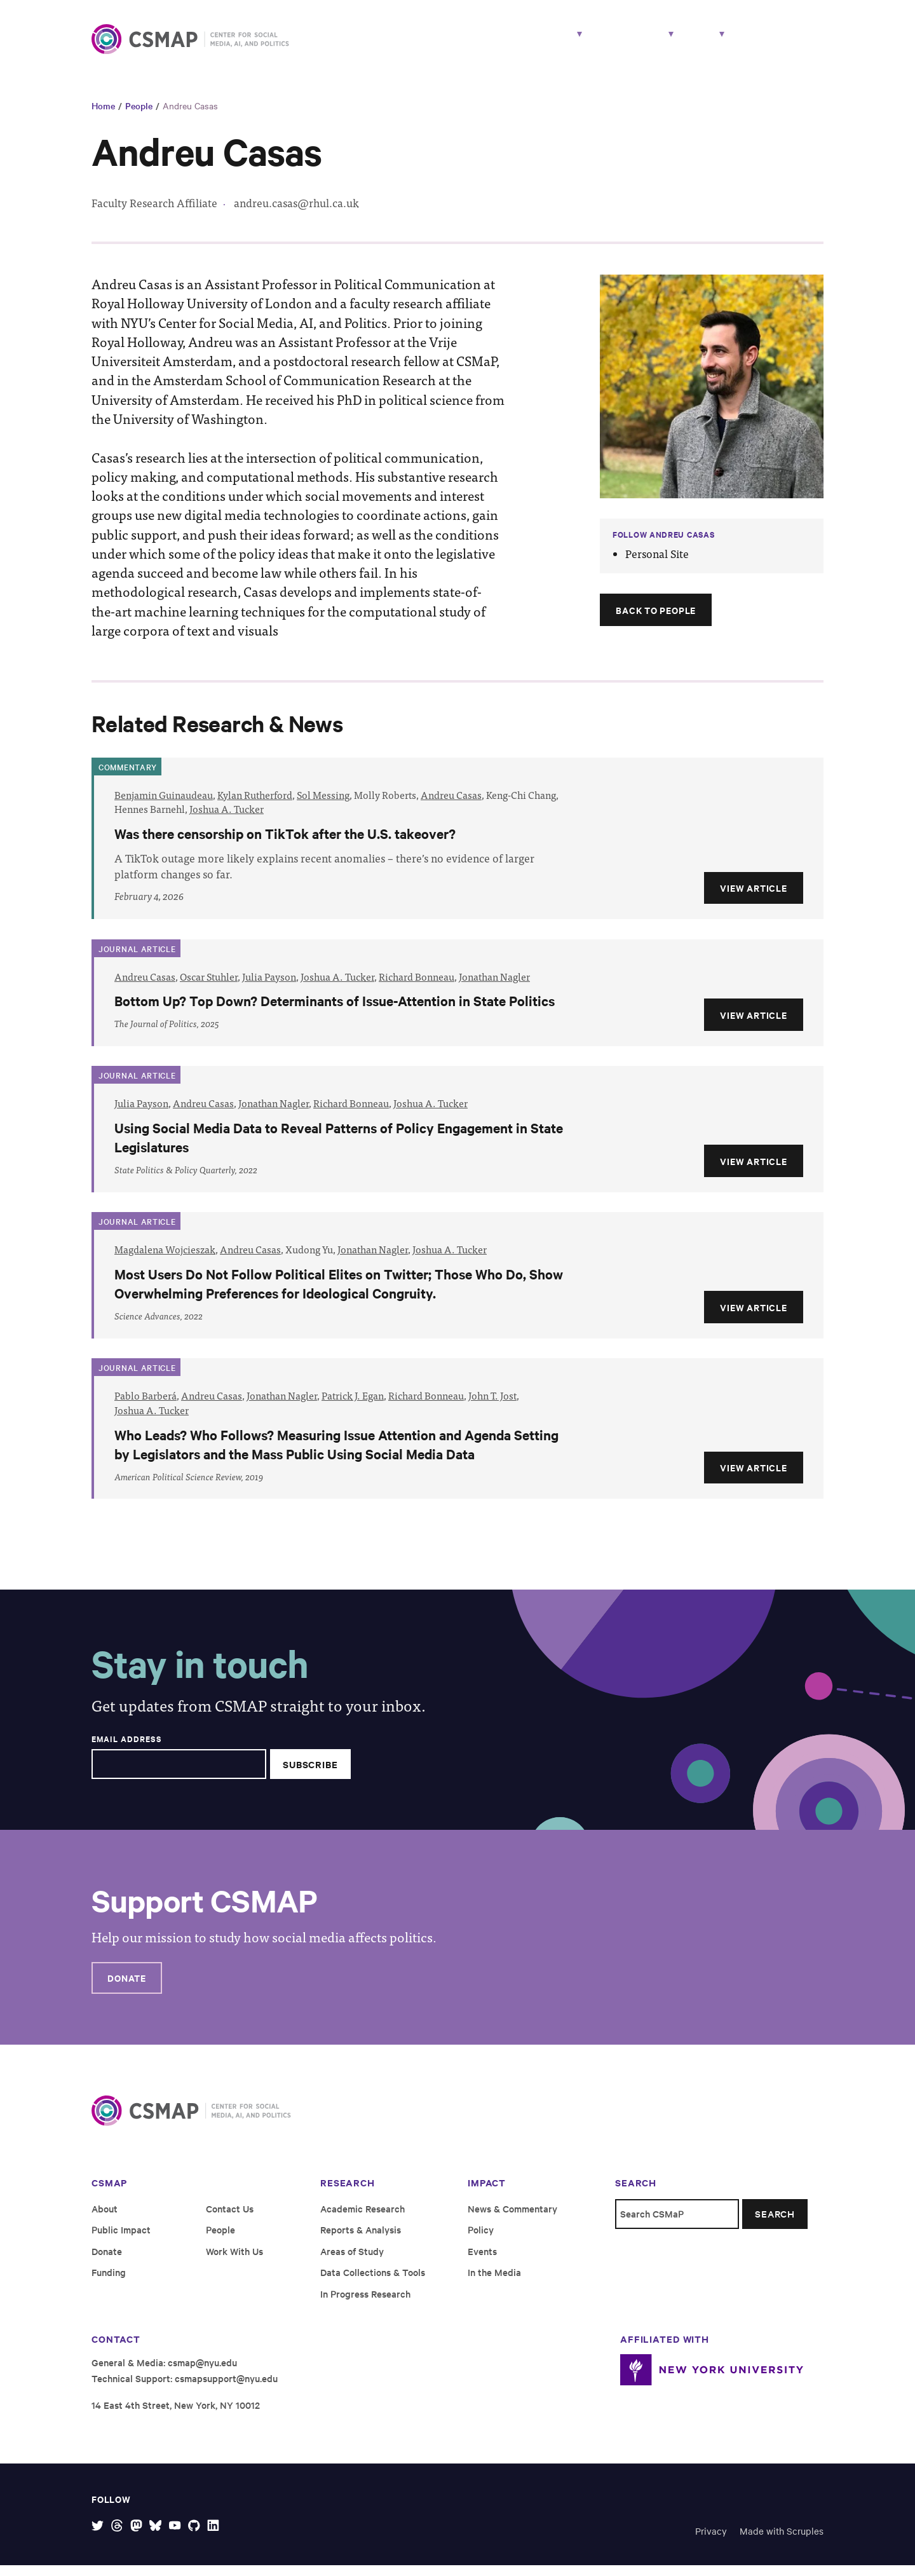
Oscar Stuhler (209, 986)
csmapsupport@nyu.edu (226, 2388)
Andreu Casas (190, 115)
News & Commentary (512, 2218)
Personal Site (657, 563)
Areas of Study (352, 2261)
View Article (753, 897)
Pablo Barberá (145, 1405)
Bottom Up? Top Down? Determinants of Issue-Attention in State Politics (334, 1010)
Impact (611, 43)
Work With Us (782, 43)
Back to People (656, 620)
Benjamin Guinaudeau (163, 805)
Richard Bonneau (416, 986)
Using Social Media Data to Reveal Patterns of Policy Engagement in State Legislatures (338, 1147)
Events (482, 2261)
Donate (127, 1987)
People (551, 43)
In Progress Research (365, 2303)
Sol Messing (323, 805)
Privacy (711, 2541)
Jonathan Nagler (494, 986)
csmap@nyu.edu (202, 2372)
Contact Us (230, 2218)
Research (472, 43)
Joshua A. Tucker (226, 819)
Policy (481, 2239)
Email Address (126, 1749)
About (685, 43)
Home (103, 115)
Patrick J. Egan (353, 1405)
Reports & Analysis (360, 2239)
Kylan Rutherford (254, 805)
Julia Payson (269, 986)
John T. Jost (492, 1405)
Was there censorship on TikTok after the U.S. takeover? (285, 843)
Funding (109, 2282)
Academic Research (362, 2218)
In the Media (494, 2282)
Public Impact (121, 2239)
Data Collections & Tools (372, 2282)
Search (775, 2224)
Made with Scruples (782, 2541)
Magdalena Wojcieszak (164, 1259)
